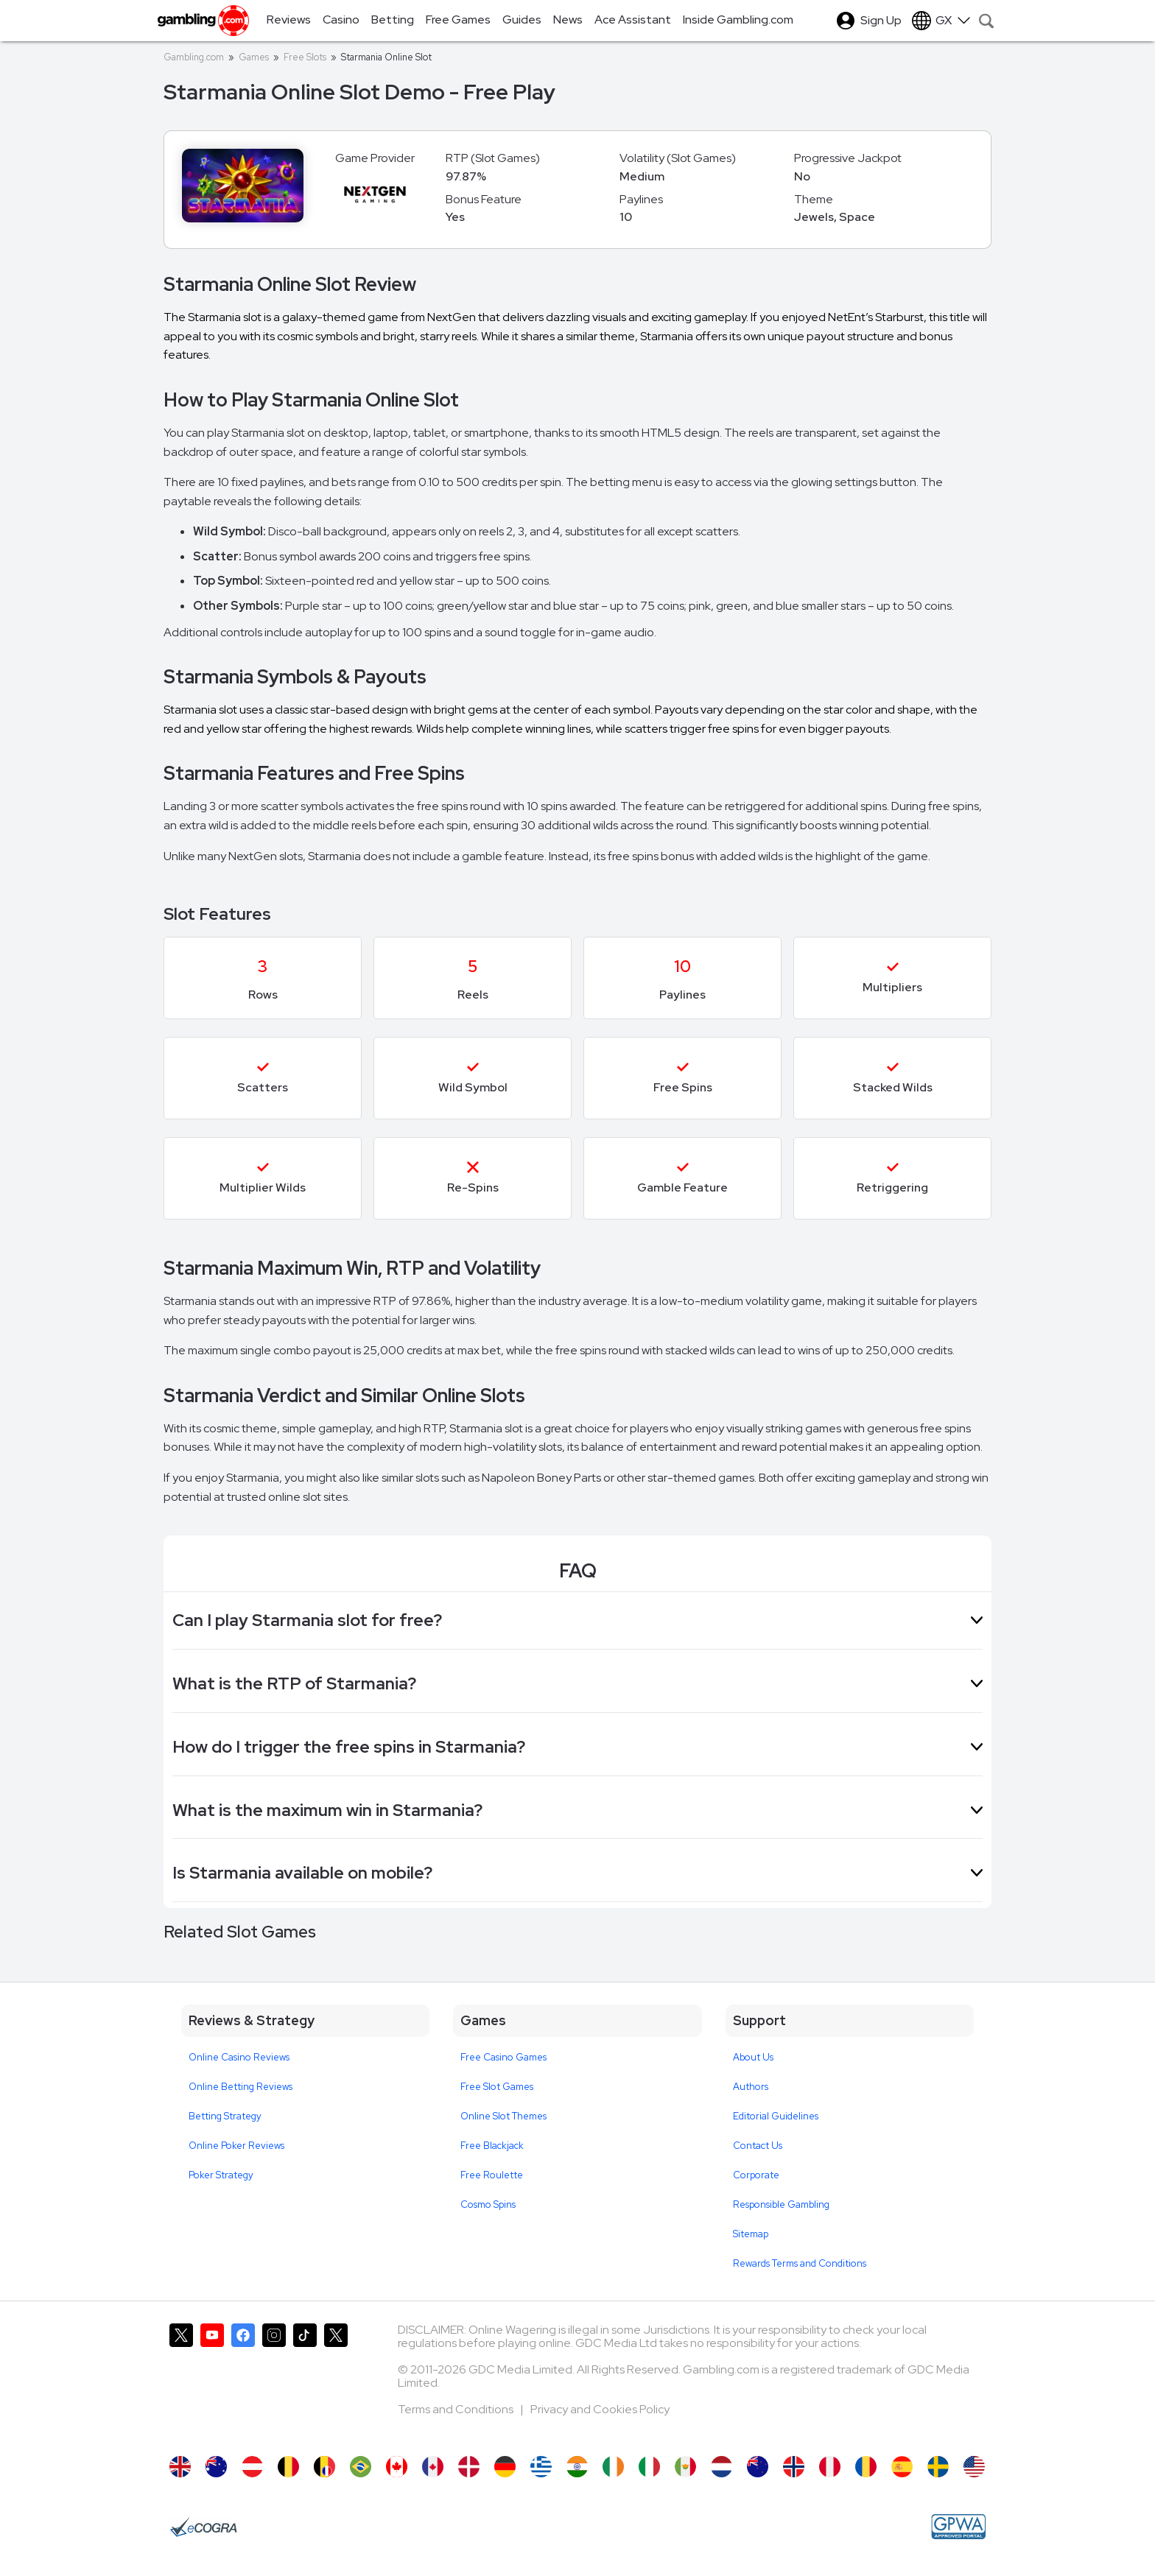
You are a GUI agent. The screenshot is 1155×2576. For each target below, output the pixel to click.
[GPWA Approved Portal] (958, 2526)
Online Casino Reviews (239, 2057)
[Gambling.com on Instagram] (274, 2382)
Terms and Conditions (457, 2409)
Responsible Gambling (781, 2204)
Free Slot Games (496, 2086)
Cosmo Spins (488, 2204)
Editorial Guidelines (775, 2116)
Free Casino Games (503, 2057)
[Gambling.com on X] (181, 2382)
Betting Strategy (225, 2116)
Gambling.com (194, 57)
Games (254, 57)
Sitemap (750, 2234)
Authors (750, 2086)
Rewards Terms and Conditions (799, 2263)
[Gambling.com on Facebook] (243, 2382)
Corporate (756, 2175)
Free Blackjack (492, 2145)
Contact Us (757, 2145)
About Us (753, 2057)
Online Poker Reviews (236, 2145)
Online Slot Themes (503, 2116)
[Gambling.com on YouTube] (212, 2382)
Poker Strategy (221, 2175)
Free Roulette (491, 2175)
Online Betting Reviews (240, 2086)
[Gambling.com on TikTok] (305, 2382)
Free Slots (305, 57)
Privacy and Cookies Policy (600, 2409)
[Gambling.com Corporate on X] (336, 2382)
